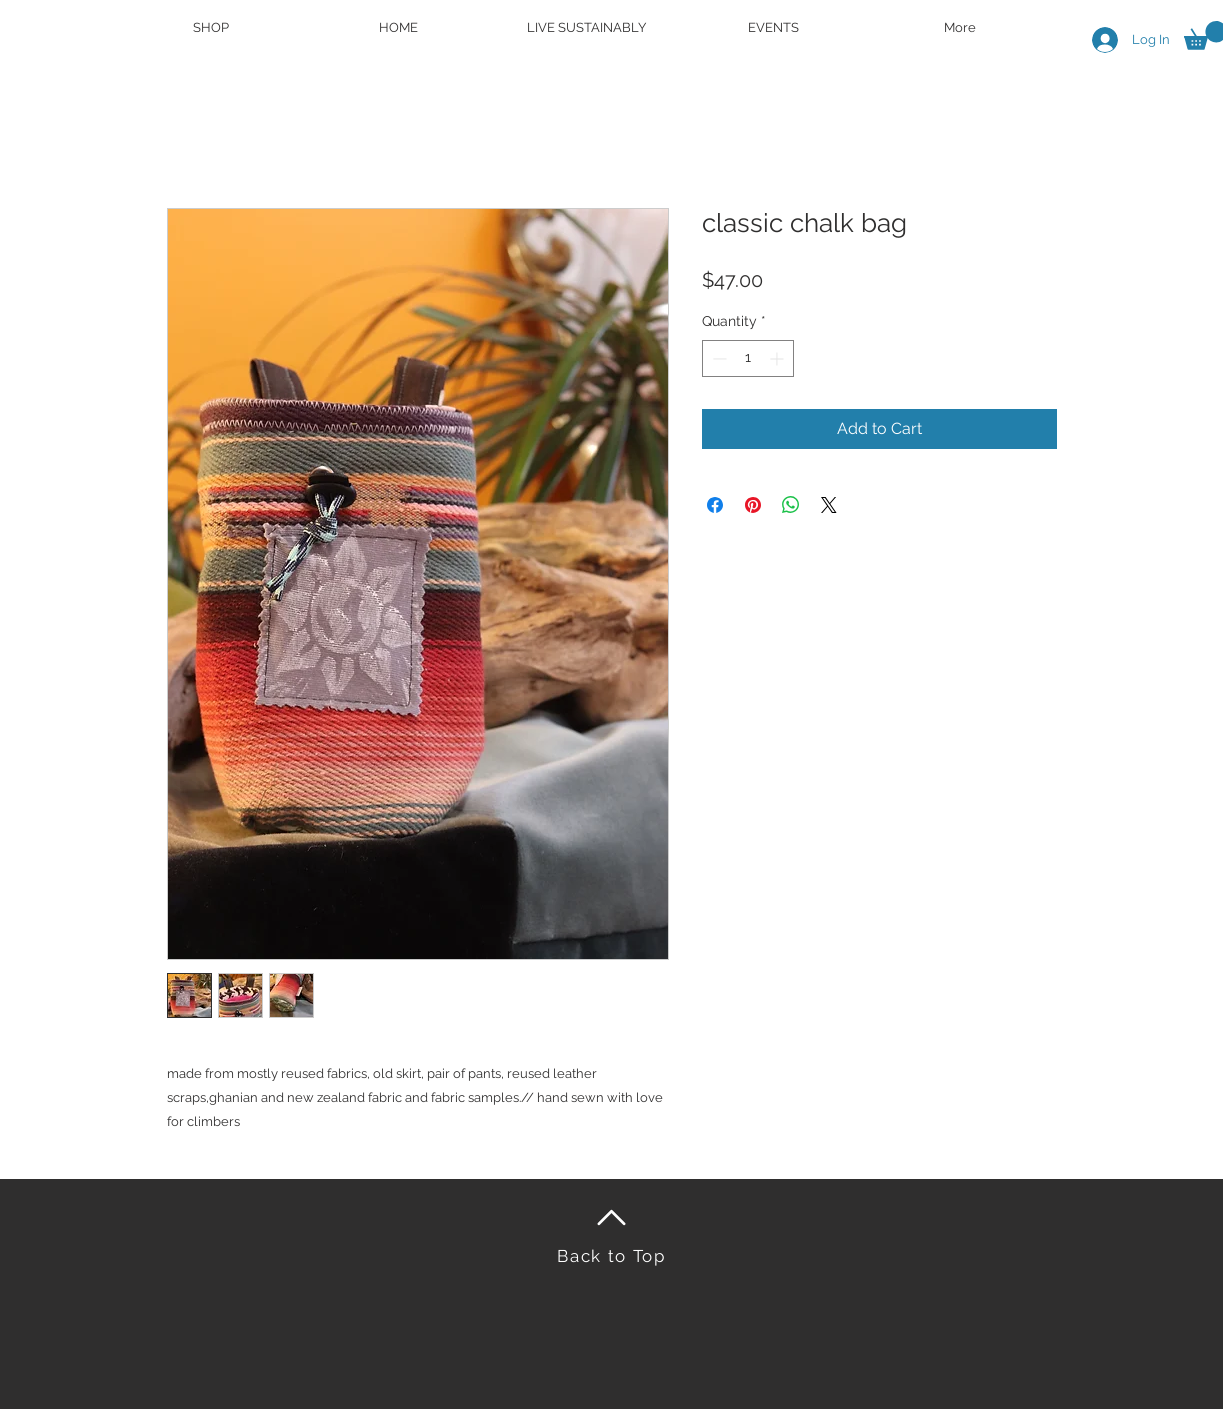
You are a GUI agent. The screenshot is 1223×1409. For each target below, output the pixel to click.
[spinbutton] (748, 358)
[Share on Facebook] (715, 505)
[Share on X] (829, 505)
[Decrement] (717, 358)
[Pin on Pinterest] (753, 505)
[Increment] (778, 358)
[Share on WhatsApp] (791, 505)
